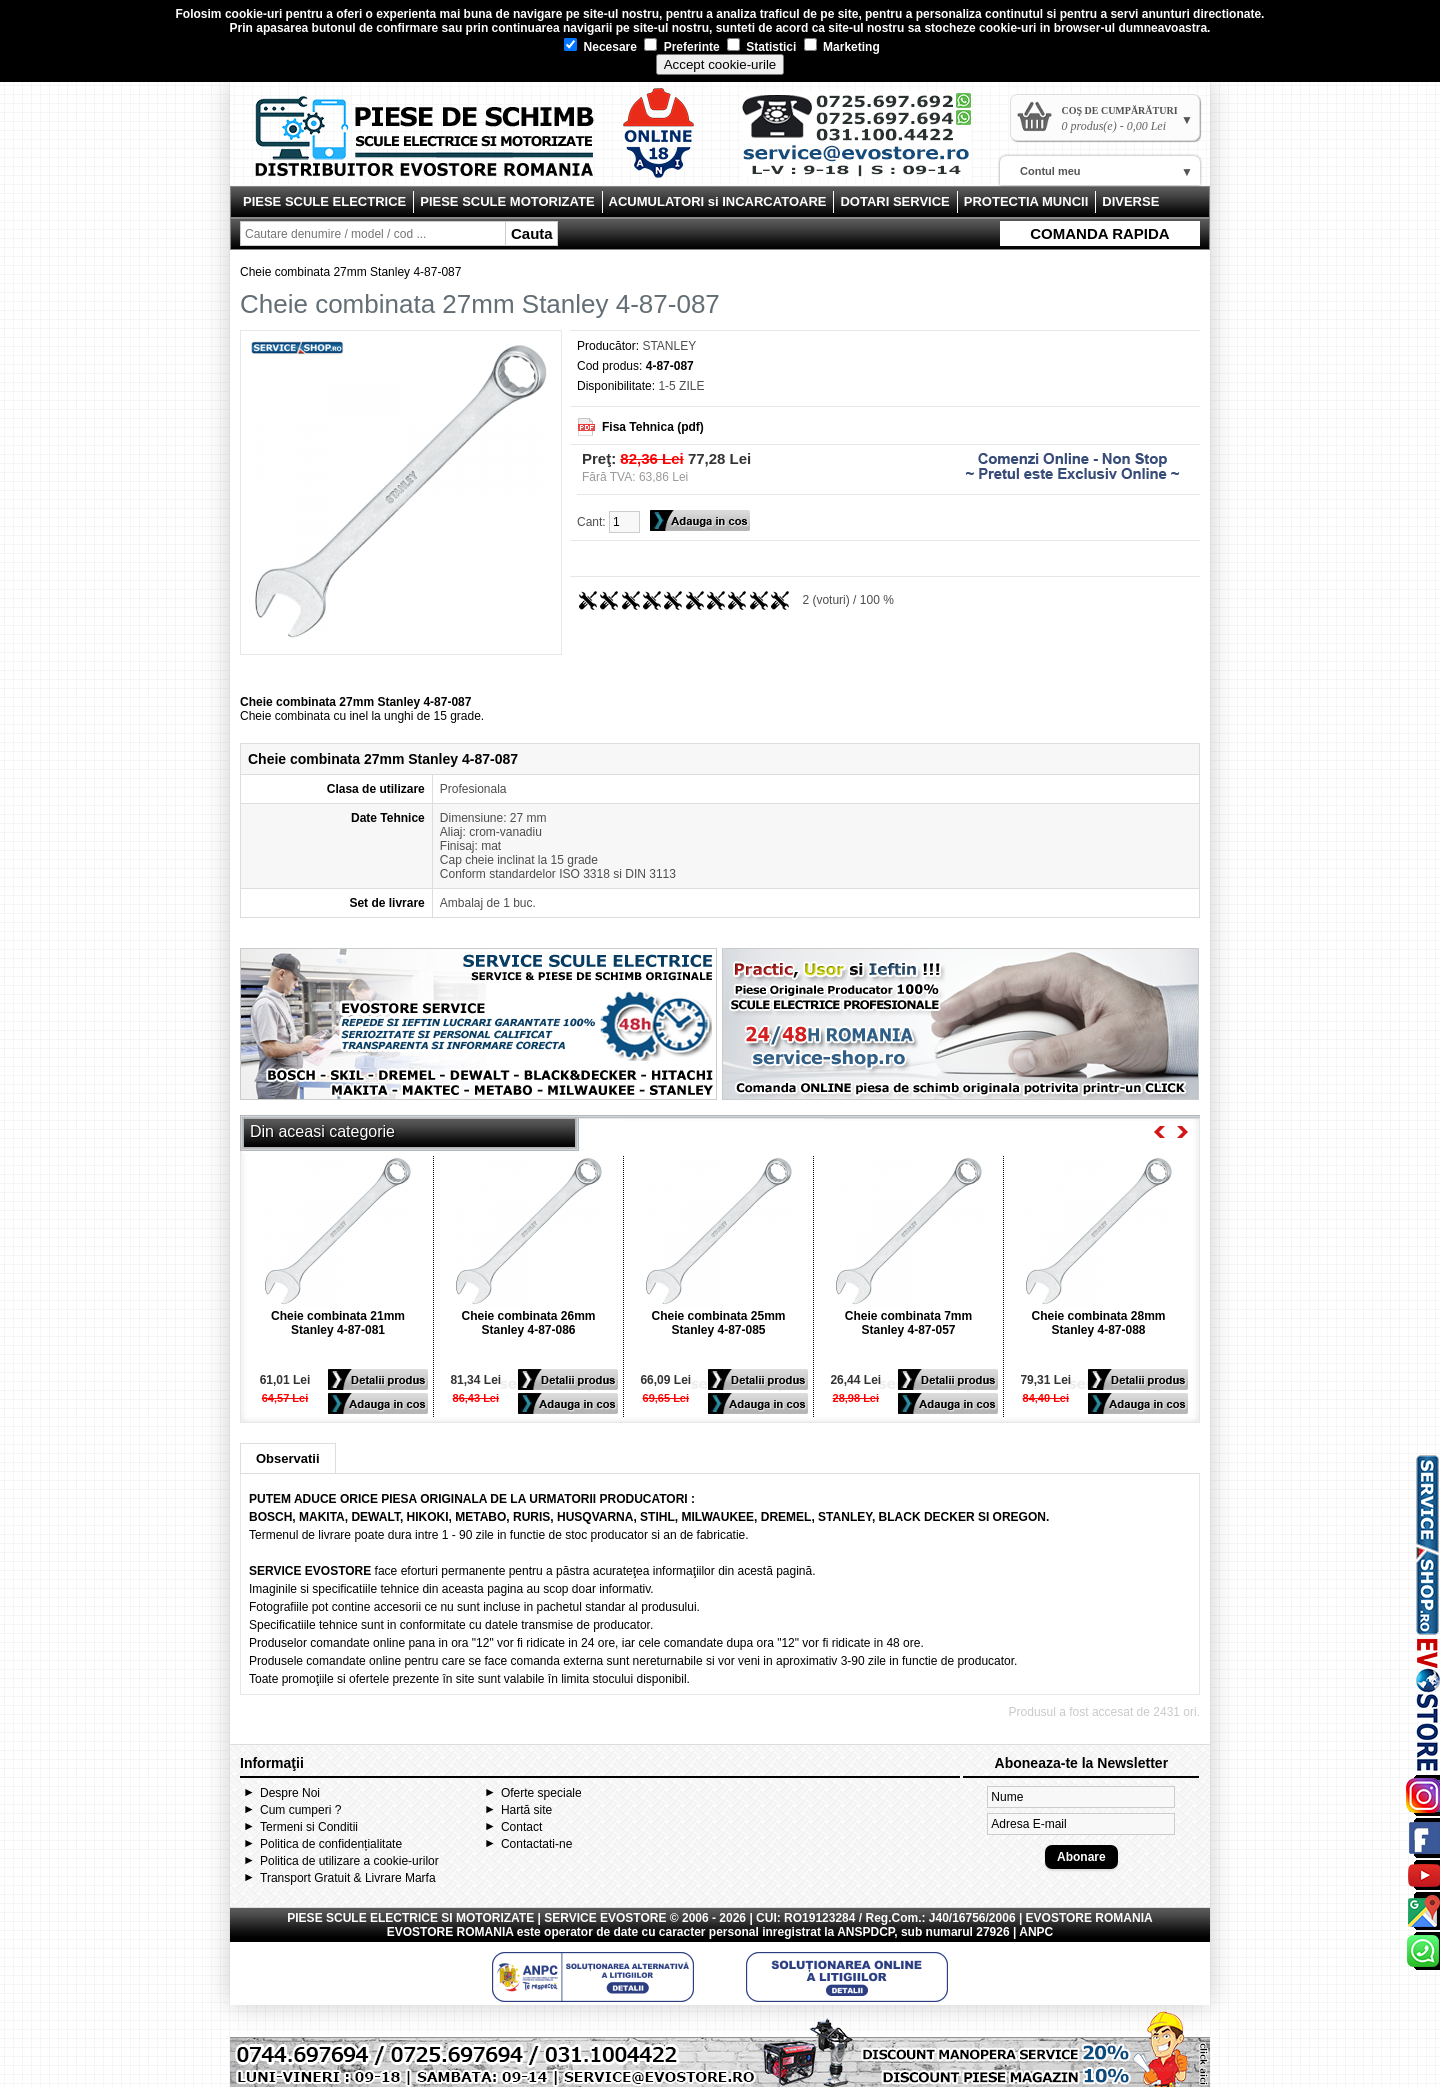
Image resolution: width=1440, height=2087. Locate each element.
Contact (521, 1827)
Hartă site (526, 1810)
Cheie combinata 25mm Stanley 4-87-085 (718, 1323)
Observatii (288, 1458)
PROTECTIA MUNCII (1026, 201)
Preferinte (681, 47)
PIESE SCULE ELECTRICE (324, 201)
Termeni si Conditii (309, 1827)
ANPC (1036, 1932)
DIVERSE (1130, 201)
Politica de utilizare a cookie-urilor (349, 1861)
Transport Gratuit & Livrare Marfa (348, 1878)
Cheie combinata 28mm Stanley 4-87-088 (1098, 1323)
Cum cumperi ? (300, 1810)
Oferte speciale (541, 1793)
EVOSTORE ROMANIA (450, 1932)
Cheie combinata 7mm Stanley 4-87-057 (908, 1323)
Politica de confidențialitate (331, 1844)
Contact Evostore (866, 142)
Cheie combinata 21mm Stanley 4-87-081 (338, 1323)
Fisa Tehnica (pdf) (653, 427)
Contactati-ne (536, 1844)
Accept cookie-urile (720, 64)
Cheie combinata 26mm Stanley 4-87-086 (528, 1323)
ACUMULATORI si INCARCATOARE (718, 201)
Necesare (600, 47)
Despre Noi (290, 1793)
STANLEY (669, 346)
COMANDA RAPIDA (1099, 233)
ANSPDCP (865, 1932)
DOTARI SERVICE (894, 201)
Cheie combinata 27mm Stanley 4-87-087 (350, 272)
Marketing (842, 47)
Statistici (761, 47)
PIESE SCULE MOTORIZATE (507, 201)
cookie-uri (253, 14)
